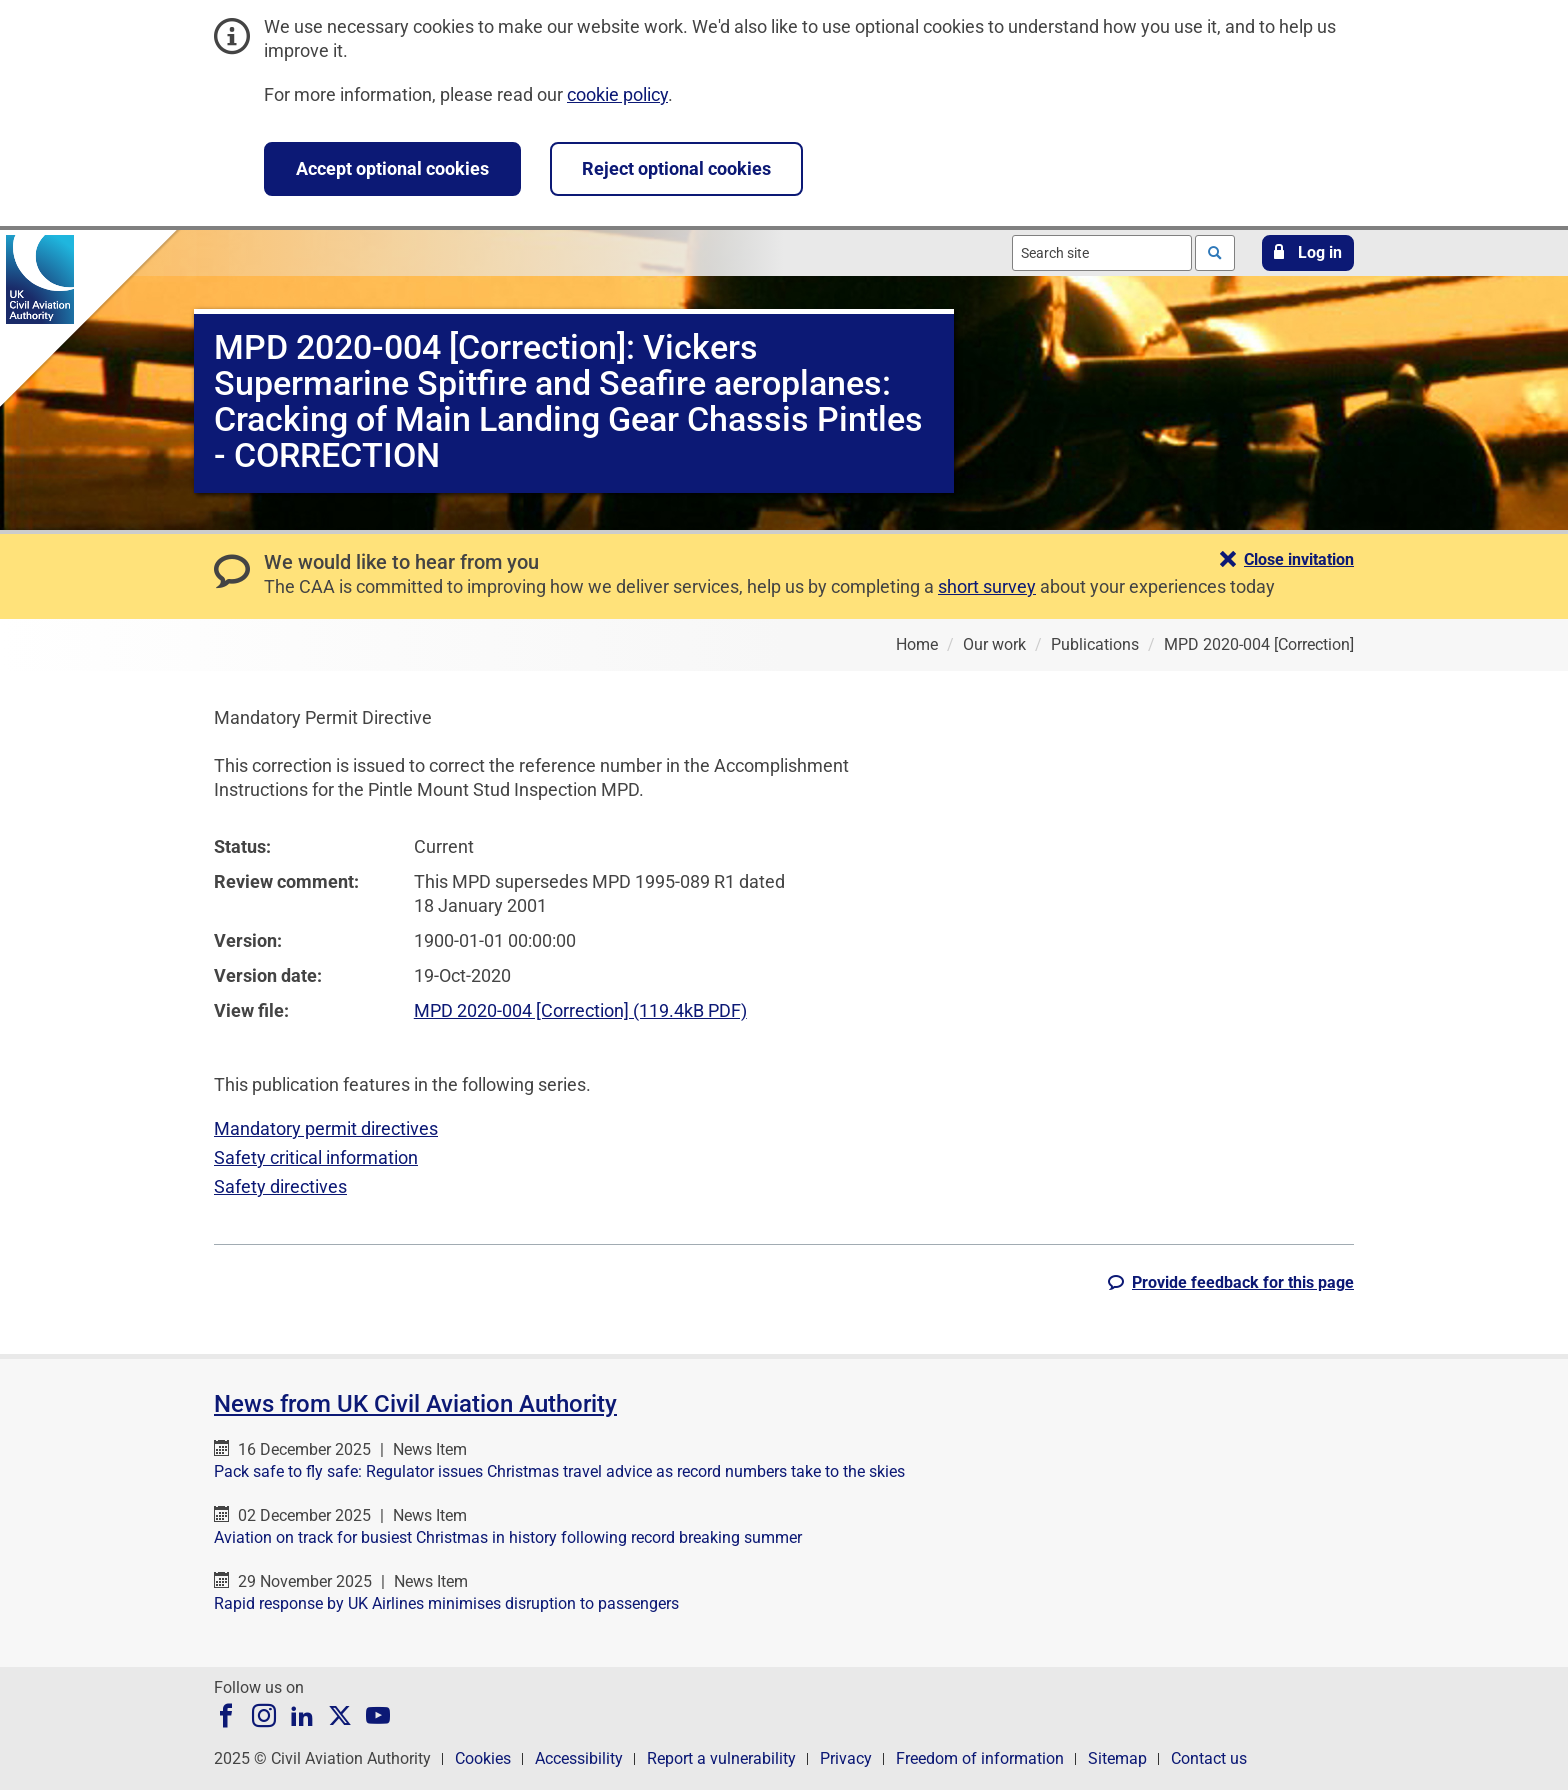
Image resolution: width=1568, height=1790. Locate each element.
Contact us (1209, 1758)
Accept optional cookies (392, 168)
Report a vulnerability (721, 1758)
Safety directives (280, 1186)
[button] (1308, 253)
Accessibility (579, 1758)
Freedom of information (980, 1758)
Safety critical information (316, 1157)
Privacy (846, 1758)
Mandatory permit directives (326, 1128)
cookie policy (617, 94)
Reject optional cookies (676, 168)
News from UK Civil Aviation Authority (415, 1404)
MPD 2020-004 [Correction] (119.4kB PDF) (580, 1010)
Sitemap (1117, 1758)
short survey (987, 586)
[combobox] (1102, 253)
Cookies (483, 1758)
